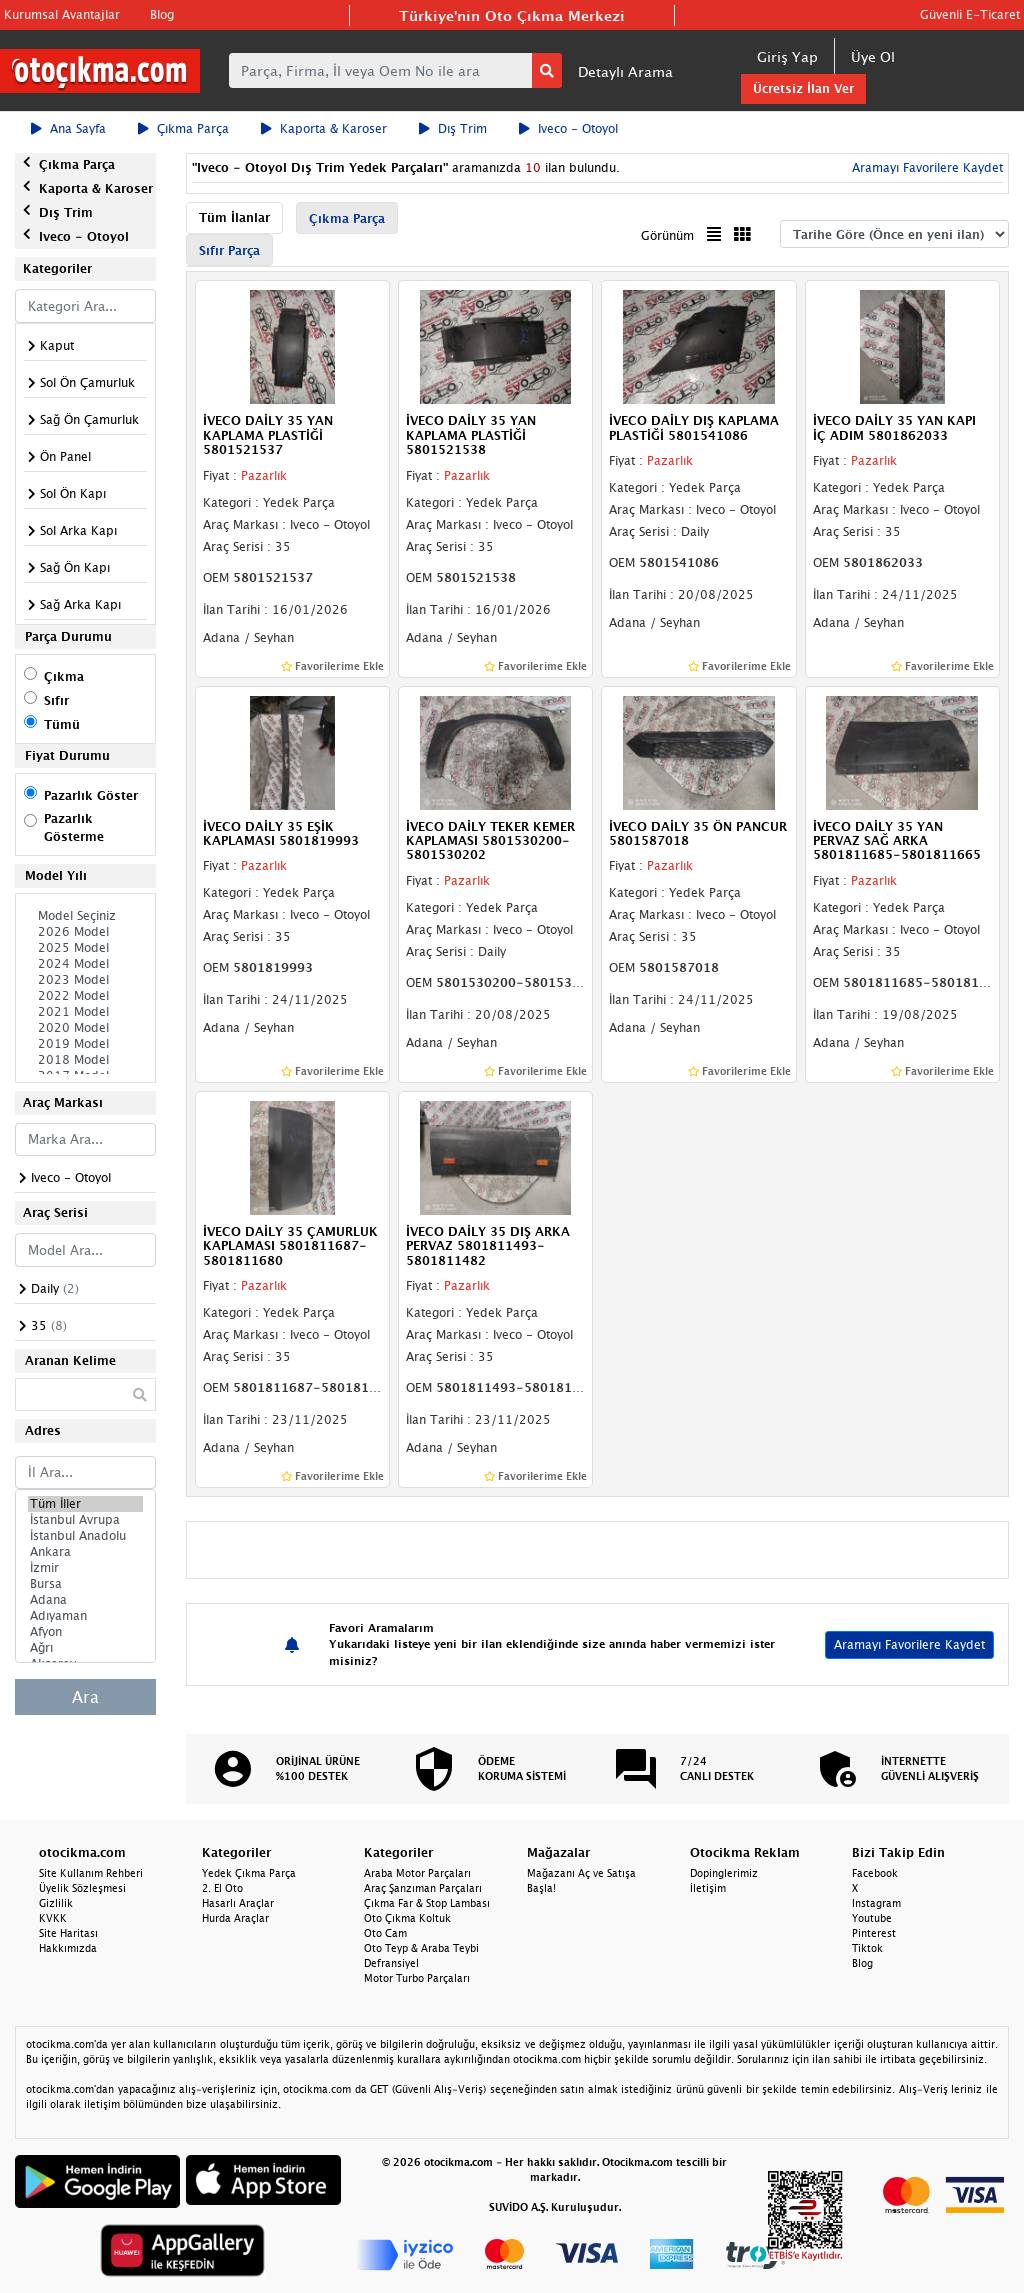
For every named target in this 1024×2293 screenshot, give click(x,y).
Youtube (872, 1918)
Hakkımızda (68, 1948)
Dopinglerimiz (724, 1873)
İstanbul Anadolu (85, 1536)
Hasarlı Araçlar (238, 1903)
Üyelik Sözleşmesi (82, 1888)
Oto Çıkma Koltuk (407, 1918)
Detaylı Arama (625, 71)
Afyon (85, 1632)
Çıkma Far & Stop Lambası (427, 1903)
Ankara (85, 1552)
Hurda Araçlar (235, 1918)
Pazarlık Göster (91, 795)
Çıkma (64, 676)
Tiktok (867, 1948)
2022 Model (85, 996)
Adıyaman (85, 1616)
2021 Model (85, 1012)
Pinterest (874, 1933)
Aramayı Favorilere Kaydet (925, 167)
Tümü (62, 724)
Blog (162, 14)
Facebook (875, 1873)
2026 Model (85, 932)
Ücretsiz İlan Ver (803, 88)
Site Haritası (68, 1933)
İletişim (708, 1888)
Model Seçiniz (85, 916)
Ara (85, 1697)
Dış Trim (453, 128)
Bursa (85, 1584)
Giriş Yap (787, 56)
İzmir (85, 1568)
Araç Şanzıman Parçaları (423, 1888)
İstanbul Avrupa (85, 1520)
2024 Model (85, 964)
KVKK (53, 1918)
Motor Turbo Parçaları (417, 1978)
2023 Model (85, 980)
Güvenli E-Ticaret (970, 14)
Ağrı (85, 1648)
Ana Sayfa (68, 128)
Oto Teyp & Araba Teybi (421, 1948)
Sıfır (56, 700)
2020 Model (85, 1028)
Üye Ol (873, 56)
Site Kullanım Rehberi (91, 1873)
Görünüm (667, 235)
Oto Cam (385, 1933)
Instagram (876, 1903)
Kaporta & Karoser (324, 128)
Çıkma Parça (183, 128)
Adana (85, 1600)
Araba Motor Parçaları (417, 1873)
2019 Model (85, 1044)
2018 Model (85, 1060)
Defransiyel (391, 1963)
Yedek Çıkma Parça (249, 1873)
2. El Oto (222, 1888)
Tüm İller (85, 1504)
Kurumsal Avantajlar (62, 14)
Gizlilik (56, 1903)
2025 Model (85, 948)
